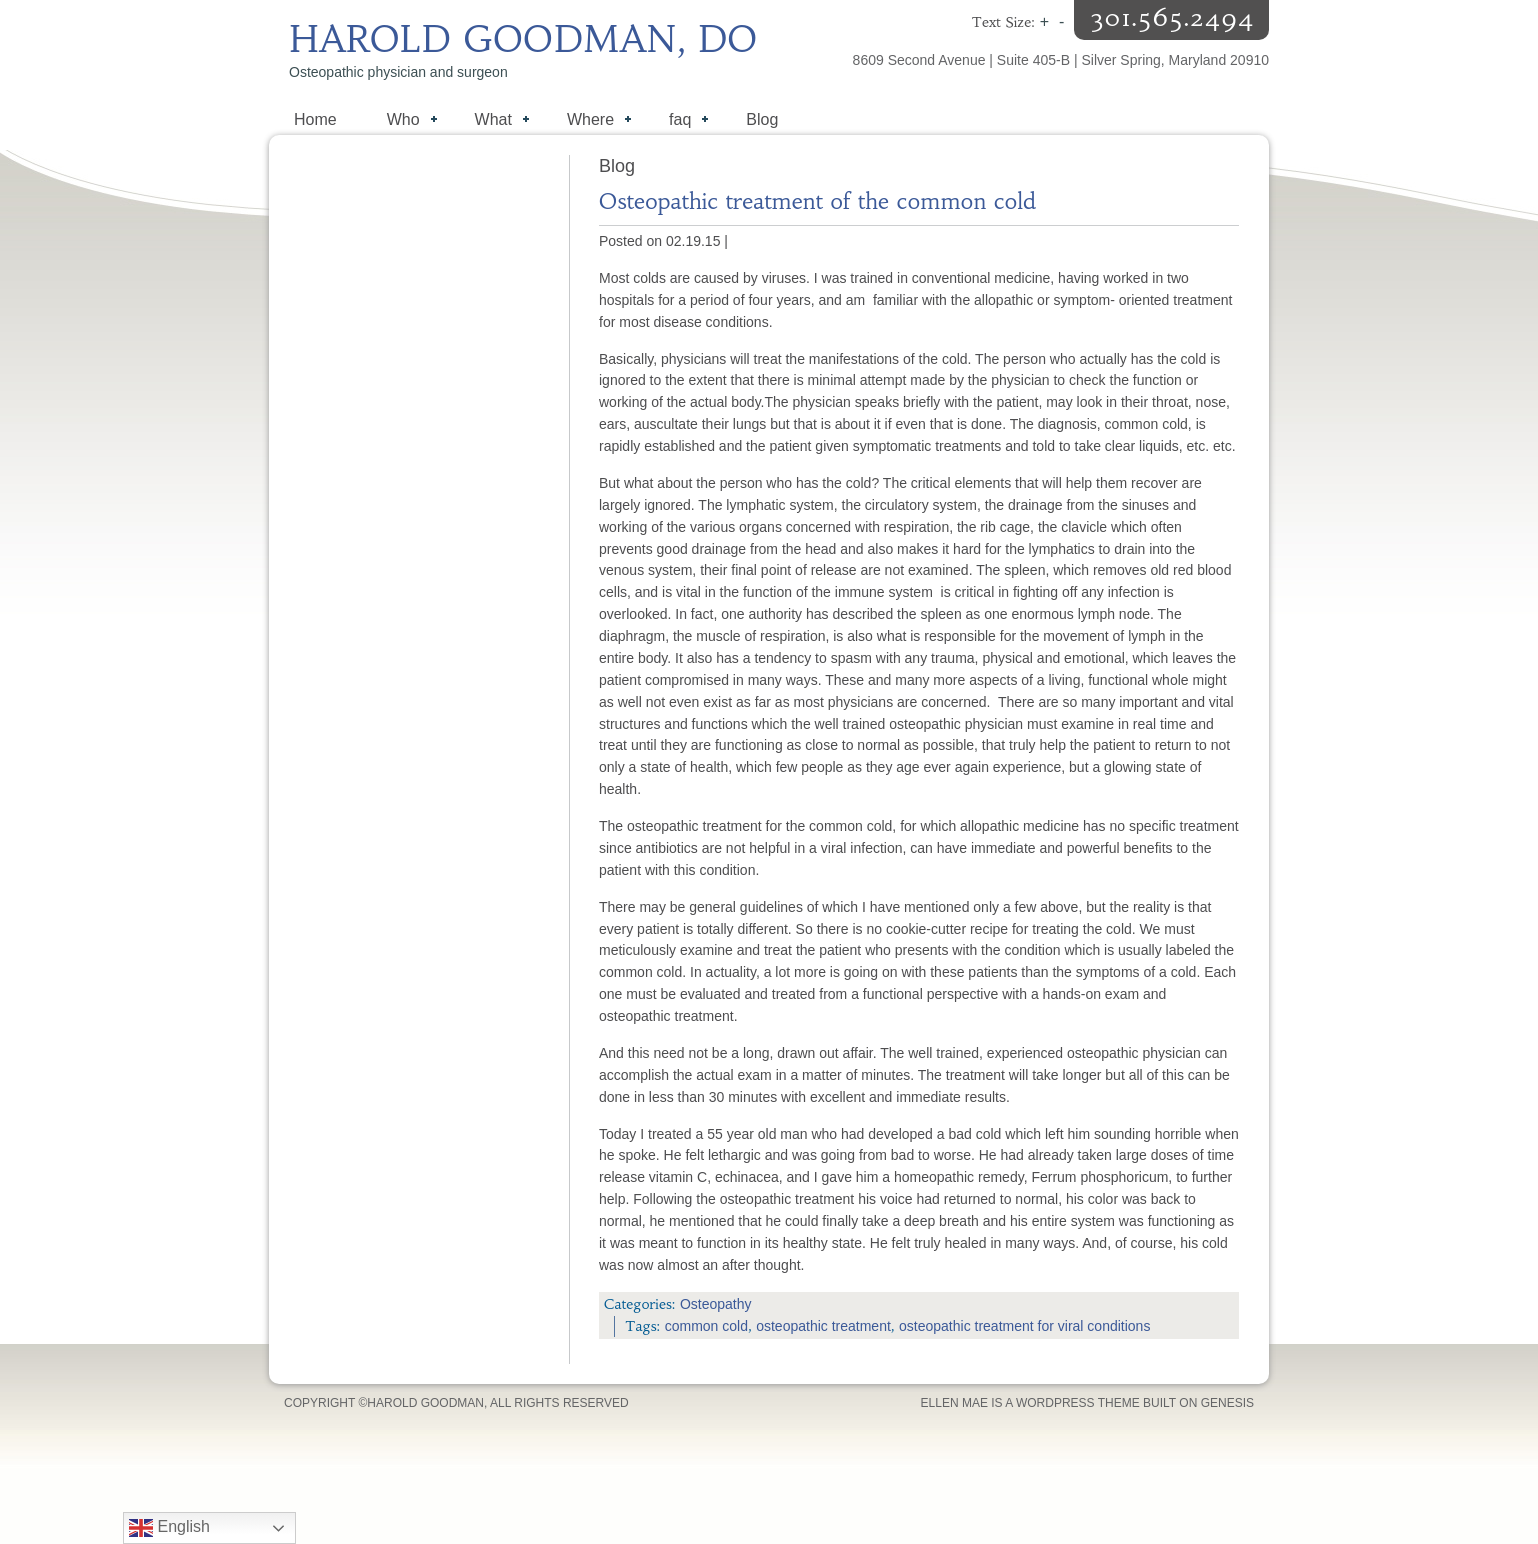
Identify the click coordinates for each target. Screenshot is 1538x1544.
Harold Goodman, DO (523, 39)
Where (589, 121)
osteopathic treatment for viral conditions (1024, 1326)
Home (315, 119)
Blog (762, 119)
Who (402, 121)
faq (678, 121)
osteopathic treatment (823, 1326)
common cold (706, 1326)
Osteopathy (716, 1304)
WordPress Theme (1078, 1403)
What (492, 121)
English (169, 1528)
